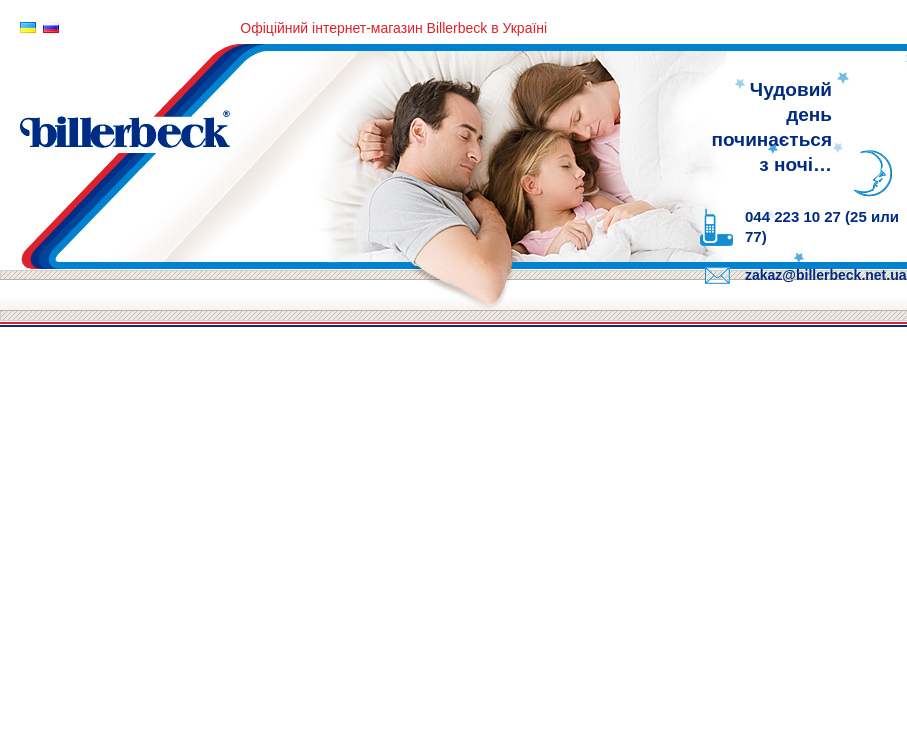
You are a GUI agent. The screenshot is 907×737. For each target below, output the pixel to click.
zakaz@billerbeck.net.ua (826, 275)
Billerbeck (350, 153)
